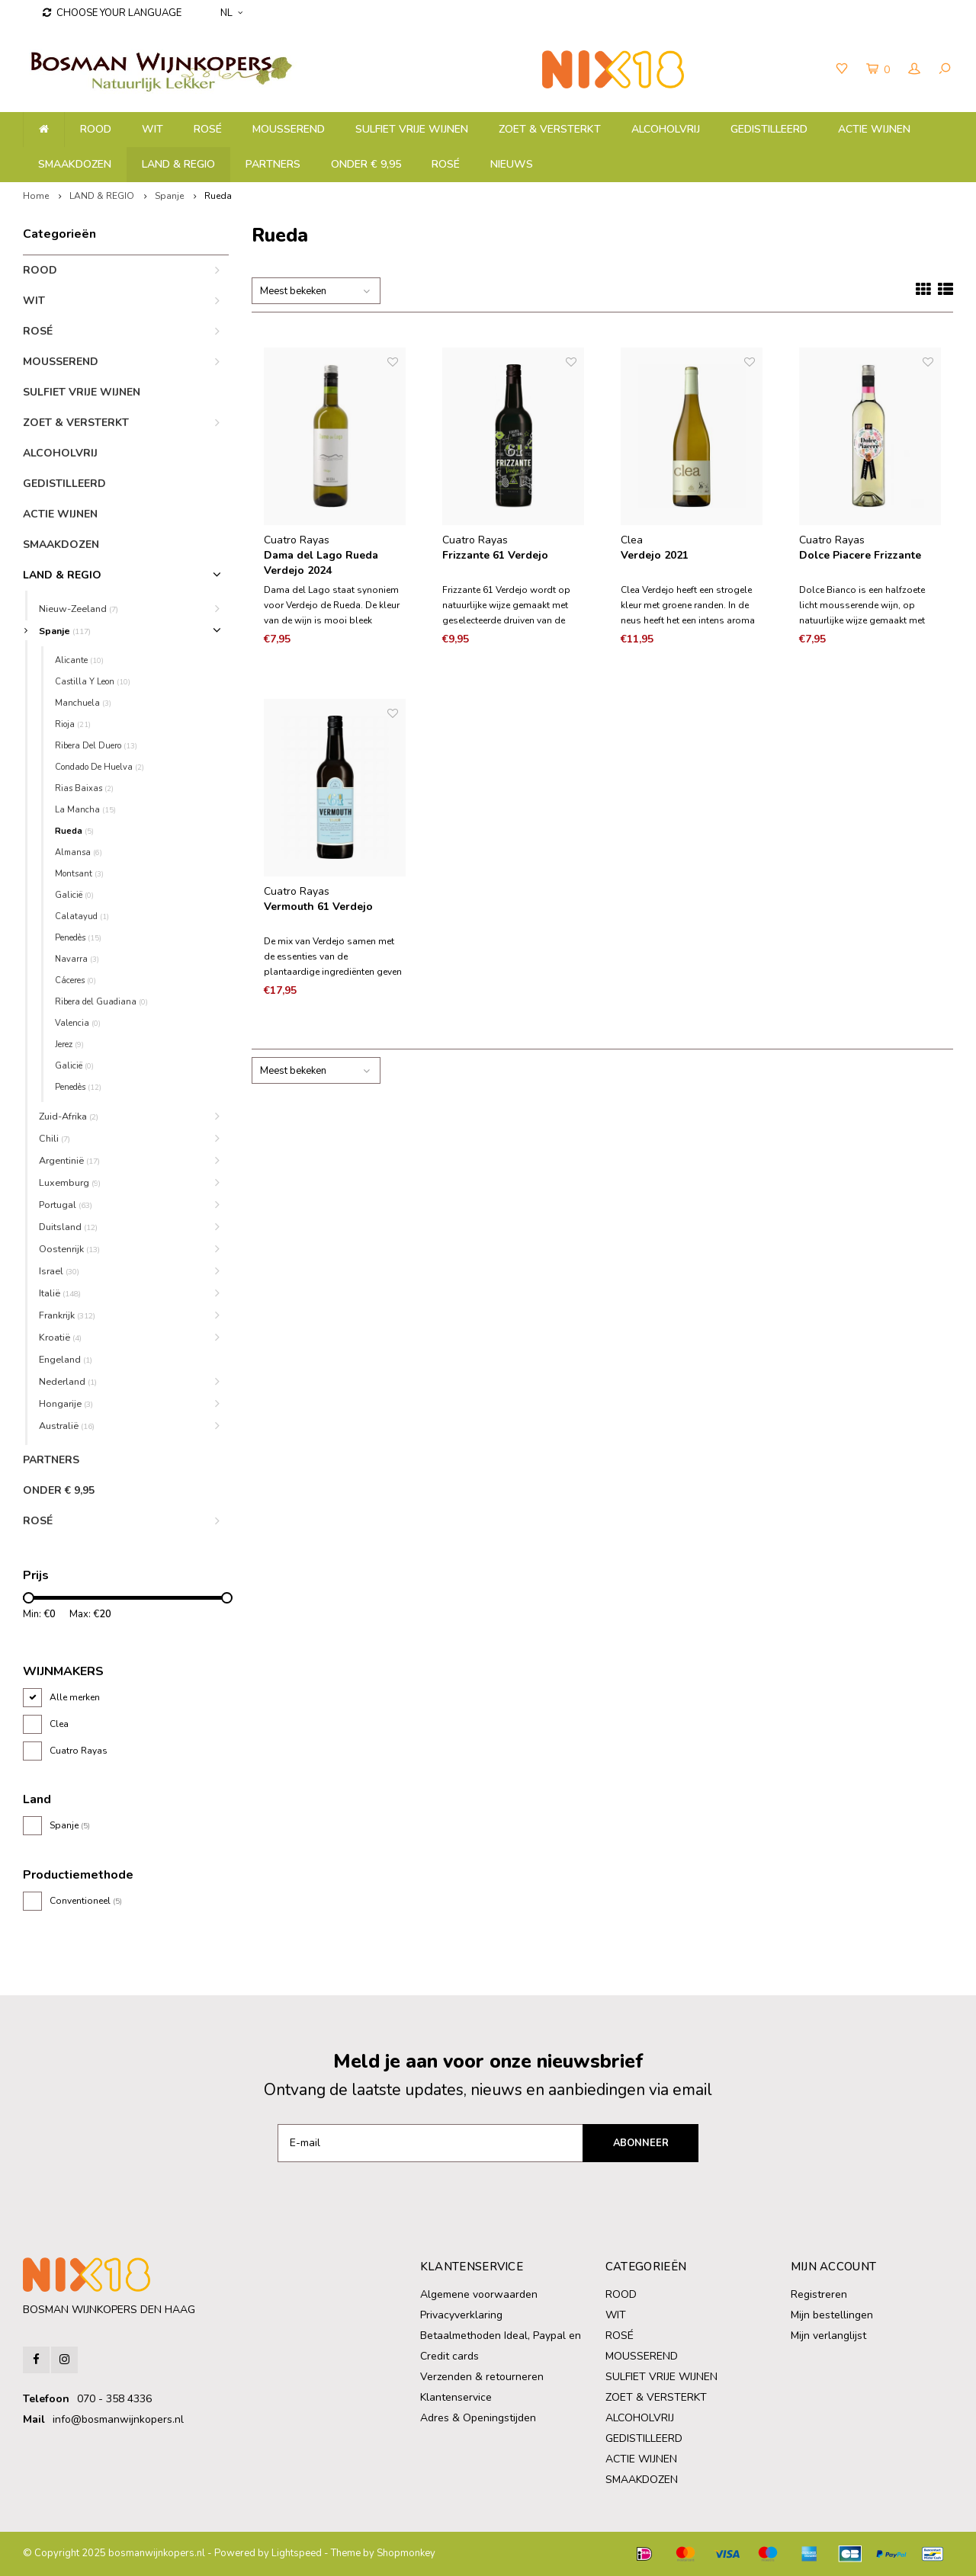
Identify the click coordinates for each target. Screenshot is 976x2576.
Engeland (65, 1359)
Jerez (69, 1044)
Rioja (73, 724)
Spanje (169, 196)
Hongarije (66, 1403)
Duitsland (68, 1226)
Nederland (68, 1381)
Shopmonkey (406, 2553)
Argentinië (69, 1160)
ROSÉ (208, 129)
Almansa (78, 852)
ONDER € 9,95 (366, 164)
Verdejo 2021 (655, 555)
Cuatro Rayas (79, 1751)
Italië (60, 1292)
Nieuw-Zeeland (78, 608)
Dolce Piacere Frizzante (860, 555)
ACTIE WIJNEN (874, 129)
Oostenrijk (69, 1248)
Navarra (77, 959)
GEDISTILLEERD (768, 129)
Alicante (79, 660)
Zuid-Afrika (68, 1116)
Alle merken (75, 1697)
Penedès (78, 1087)
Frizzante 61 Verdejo (495, 555)
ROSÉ (446, 164)
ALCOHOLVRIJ (665, 129)
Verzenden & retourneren (482, 2376)
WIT (152, 129)
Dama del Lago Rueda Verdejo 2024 (321, 563)
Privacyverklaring (461, 2315)
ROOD (95, 129)
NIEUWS (511, 164)
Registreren (819, 2294)
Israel (59, 1270)
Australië (67, 1425)
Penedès (78, 938)
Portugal (65, 1204)
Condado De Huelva (99, 767)
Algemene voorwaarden (479, 2294)
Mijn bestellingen (832, 2315)
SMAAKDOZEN (74, 164)
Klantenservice (456, 2397)
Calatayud (82, 916)
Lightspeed (296, 2553)
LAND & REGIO (178, 164)
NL (231, 13)
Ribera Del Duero (96, 745)
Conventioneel (86, 1901)
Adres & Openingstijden (478, 2418)
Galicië (74, 1066)
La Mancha (85, 809)
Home (36, 196)
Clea (59, 1724)
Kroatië (60, 1337)
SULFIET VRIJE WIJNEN (411, 129)
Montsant (79, 873)
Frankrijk (67, 1315)
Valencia (78, 1023)
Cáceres (75, 980)
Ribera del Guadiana (101, 1002)
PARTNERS (273, 164)
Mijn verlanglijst (828, 2335)
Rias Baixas (84, 788)
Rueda (218, 196)
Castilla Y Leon (92, 681)
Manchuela (83, 703)
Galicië (74, 895)
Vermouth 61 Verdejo (318, 906)
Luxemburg (70, 1182)
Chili (54, 1138)
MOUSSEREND (288, 129)
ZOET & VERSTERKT (550, 129)
